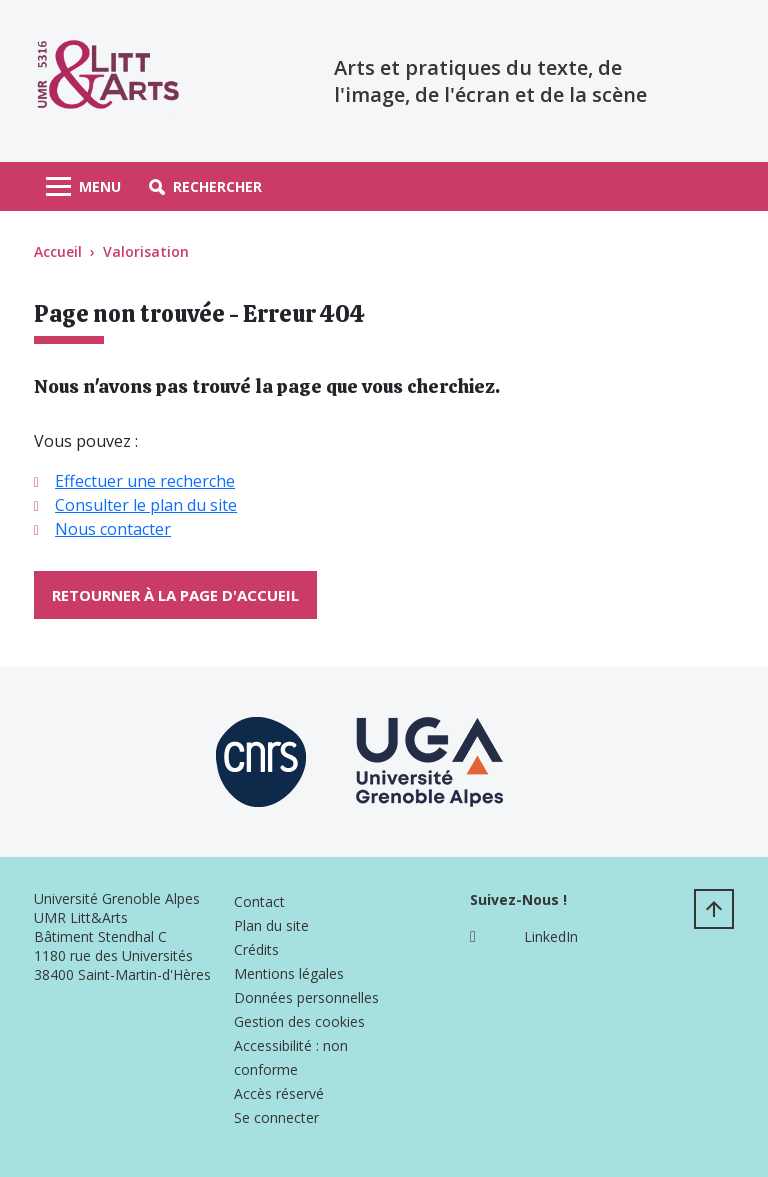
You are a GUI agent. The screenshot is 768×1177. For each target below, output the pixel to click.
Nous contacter (113, 529)
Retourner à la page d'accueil (175, 595)
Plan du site (271, 925)
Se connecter (276, 1117)
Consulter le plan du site (146, 505)
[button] (205, 186)
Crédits (256, 949)
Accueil (58, 251)
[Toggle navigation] (83, 186)
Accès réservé (279, 1093)
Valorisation (146, 251)
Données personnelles (306, 997)
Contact (259, 901)
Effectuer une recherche (145, 481)
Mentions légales (289, 973)
